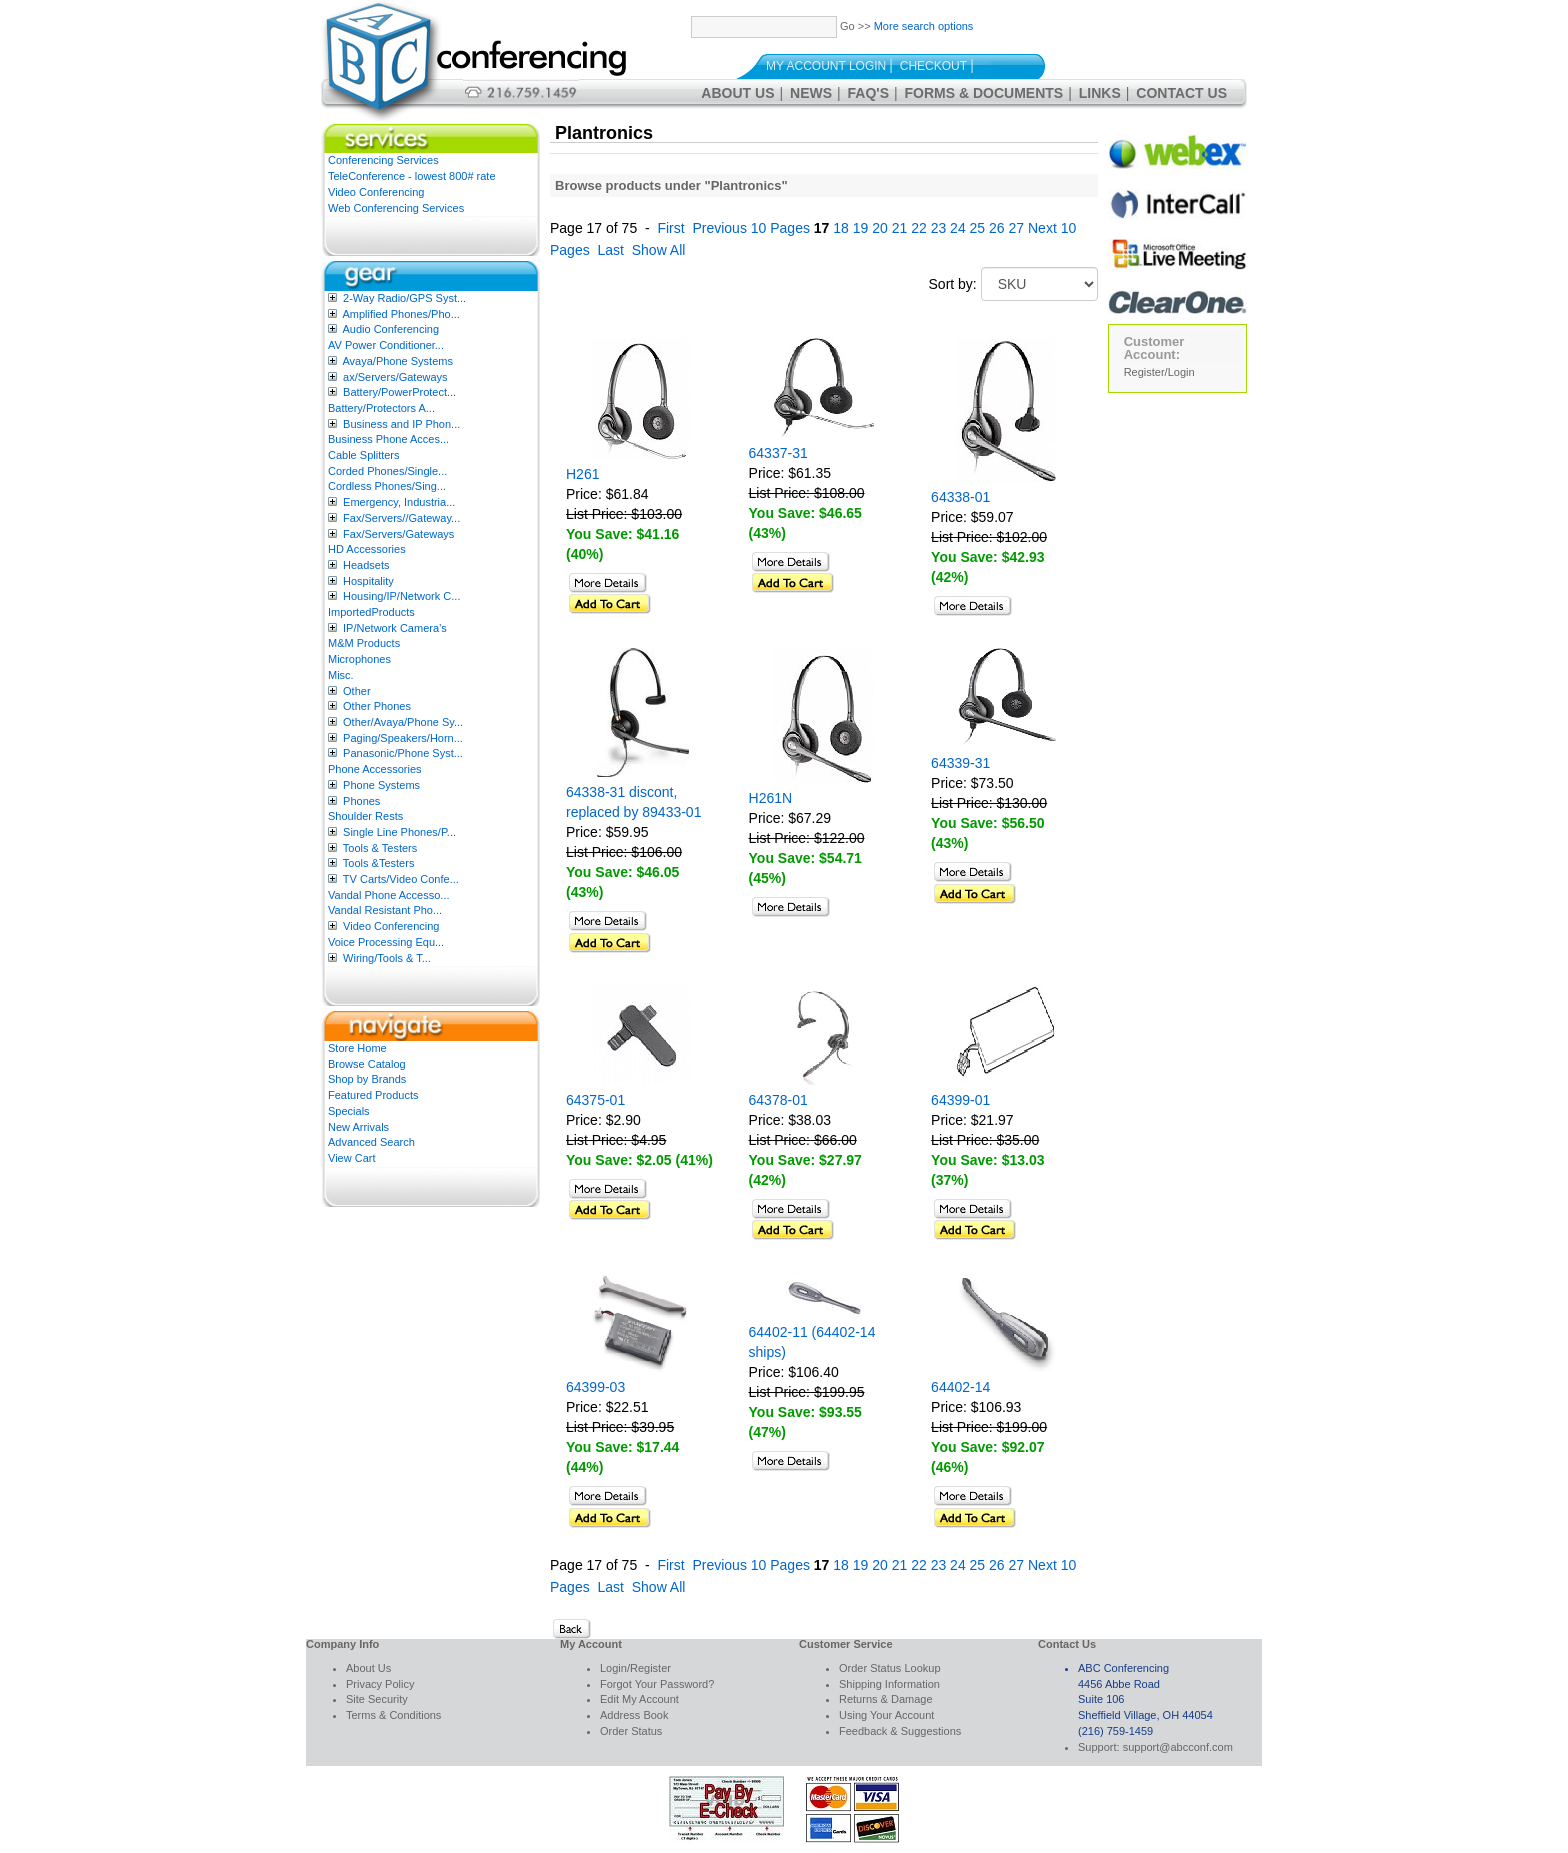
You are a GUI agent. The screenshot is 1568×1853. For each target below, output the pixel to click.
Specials (349, 1111)
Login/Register (635, 1668)
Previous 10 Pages (751, 228)
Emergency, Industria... (399, 502)
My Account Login (826, 66)
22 (919, 228)
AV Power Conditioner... (386, 345)
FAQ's (868, 93)
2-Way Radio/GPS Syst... (404, 298)
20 (880, 228)
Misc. (341, 675)
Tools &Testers (379, 863)
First (670, 228)
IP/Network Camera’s (395, 628)
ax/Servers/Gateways (395, 377)
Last (610, 250)
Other (357, 691)
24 (958, 228)
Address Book (634, 1715)
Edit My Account (639, 1699)
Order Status (631, 1731)
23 (939, 228)
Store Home (357, 1048)
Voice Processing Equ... (386, 942)
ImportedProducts (371, 612)
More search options (924, 26)
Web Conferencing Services (396, 208)
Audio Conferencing (390, 329)
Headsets (366, 565)
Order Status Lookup (890, 1668)
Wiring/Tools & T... (387, 958)
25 (978, 228)
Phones (361, 801)
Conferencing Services (383, 160)
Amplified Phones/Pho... (400, 314)
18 (841, 228)
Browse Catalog (367, 1064)
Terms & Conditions (393, 1715)
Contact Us (1181, 93)
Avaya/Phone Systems (397, 361)
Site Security (377, 1699)
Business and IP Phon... (401, 424)
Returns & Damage (886, 1699)
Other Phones (377, 706)
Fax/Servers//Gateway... (401, 518)
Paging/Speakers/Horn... (403, 738)
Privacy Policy (380, 1684)
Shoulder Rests (365, 816)
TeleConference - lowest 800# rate (412, 176)
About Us (737, 93)
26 (997, 228)
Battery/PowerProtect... (399, 392)
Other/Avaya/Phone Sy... (403, 722)
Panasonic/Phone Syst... (403, 753)
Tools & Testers (380, 848)
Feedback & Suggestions (900, 1731)
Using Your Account (886, 1715)
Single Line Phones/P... (399, 832)
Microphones (359, 659)
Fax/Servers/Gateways (398, 534)
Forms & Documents (984, 93)
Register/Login (1159, 372)
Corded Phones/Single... (387, 471)
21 (900, 228)
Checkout (933, 66)
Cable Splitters (364, 455)
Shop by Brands (367, 1079)
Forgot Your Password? (657, 1684)
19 (861, 228)
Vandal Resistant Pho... (385, 910)
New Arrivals (358, 1127)
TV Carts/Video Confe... (401, 879)
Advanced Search (371, 1142)
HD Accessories (367, 549)
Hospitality (368, 581)
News (811, 93)
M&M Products (364, 643)
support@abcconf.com (1178, 1747)
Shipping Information (889, 1684)
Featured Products (373, 1095)
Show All (659, 250)
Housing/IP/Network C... (401, 596)
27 (1017, 228)
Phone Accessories (375, 769)
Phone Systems (381, 785)
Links (1100, 93)
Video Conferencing (376, 192)
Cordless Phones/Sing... (387, 486)
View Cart (351, 1158)
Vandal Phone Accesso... (389, 895)
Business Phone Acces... (388, 439)
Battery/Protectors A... (381, 408)
